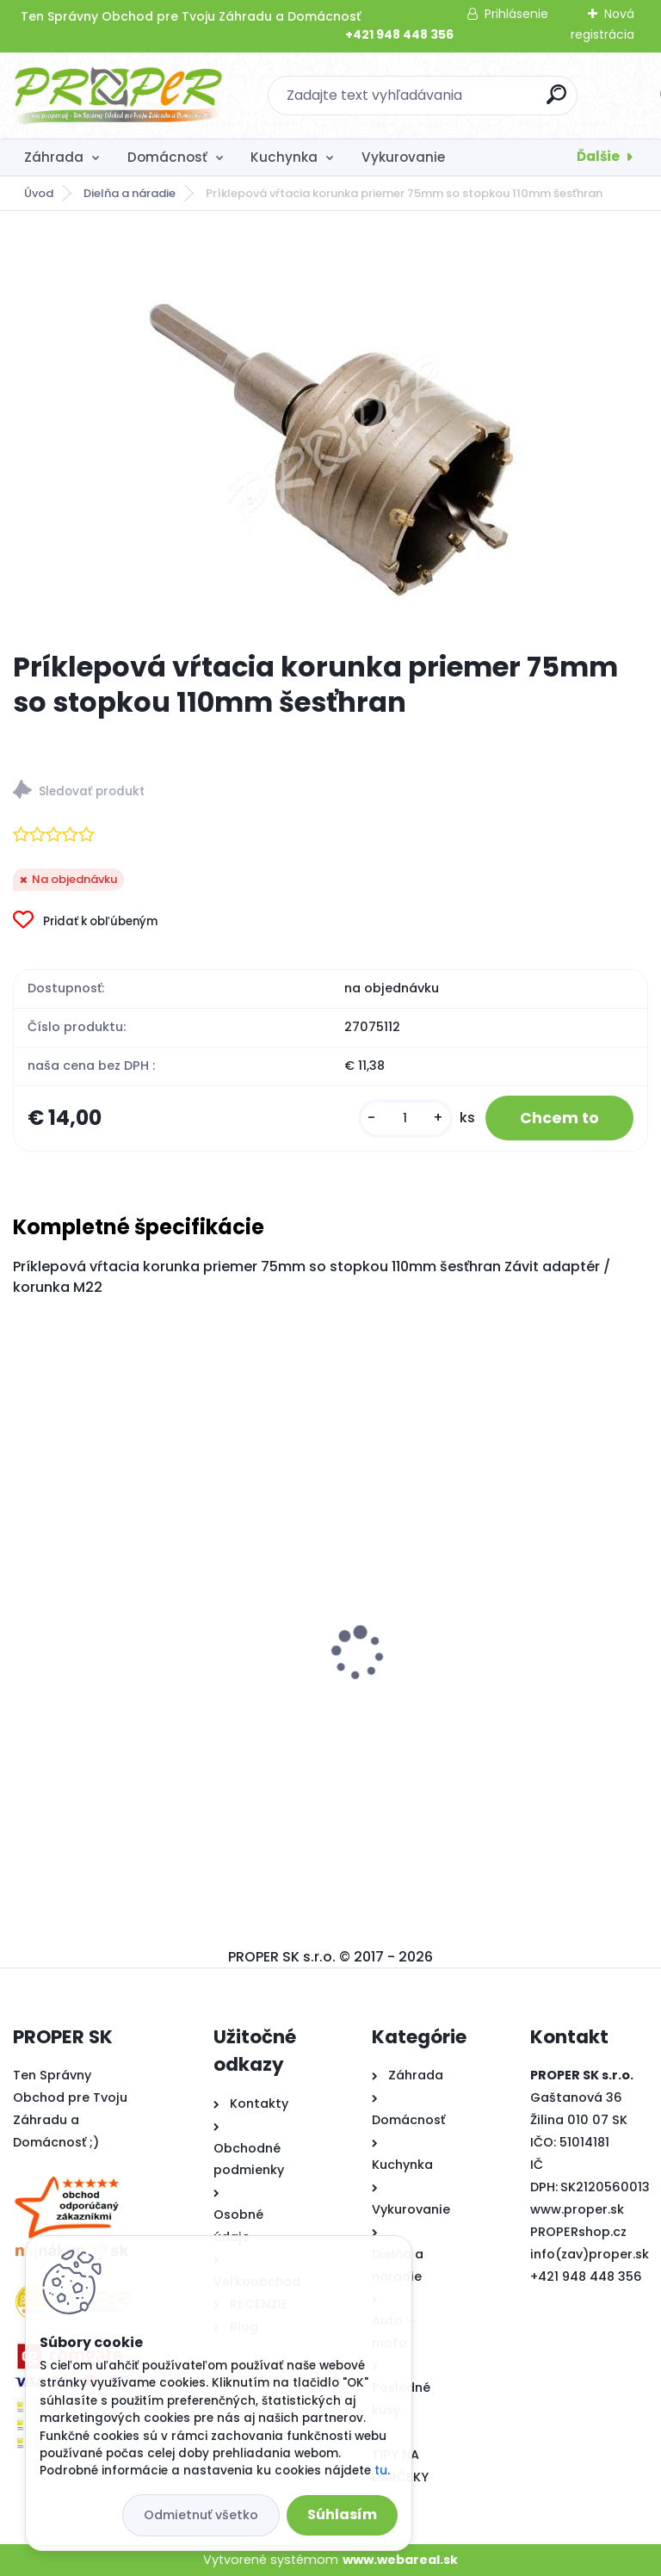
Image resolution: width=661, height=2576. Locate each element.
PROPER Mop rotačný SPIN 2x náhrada (473, 1674)
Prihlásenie (516, 13)
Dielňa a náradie (129, 193)
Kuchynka (284, 157)
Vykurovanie (403, 157)
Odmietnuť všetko (201, 2514)
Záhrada (53, 157)
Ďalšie (598, 156)
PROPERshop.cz (578, 2231)
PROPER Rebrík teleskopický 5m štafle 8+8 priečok (162, 1678)
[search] (556, 101)
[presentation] (24, 1626)
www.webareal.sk (400, 2559)
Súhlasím (342, 2514)
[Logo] (118, 96)
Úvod (38, 193)
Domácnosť (167, 157)
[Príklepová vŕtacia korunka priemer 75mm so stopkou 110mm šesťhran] (330, 430)
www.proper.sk (577, 2209)
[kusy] (405, 1118)
